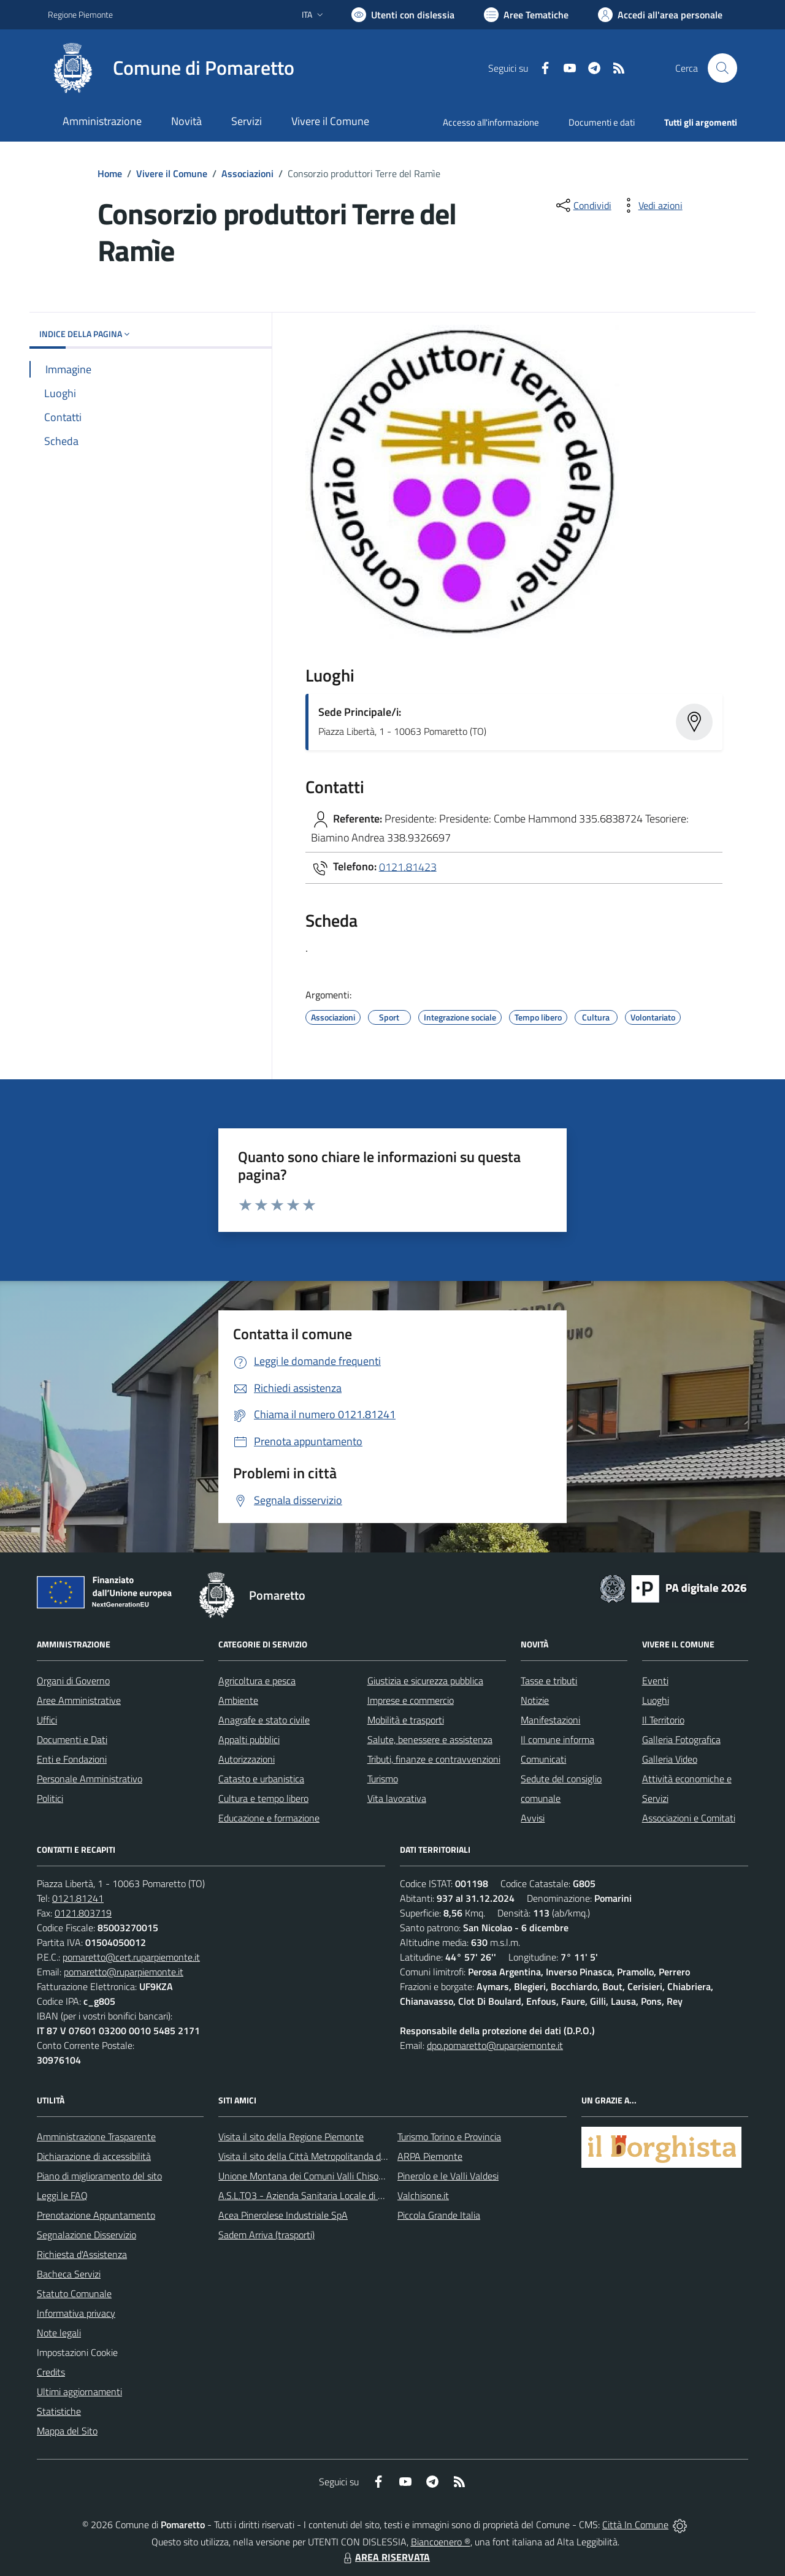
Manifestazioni (550, 1719)
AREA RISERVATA (385, 2557)
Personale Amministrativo (89, 1778)
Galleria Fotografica (681, 1739)
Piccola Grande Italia (438, 2215)
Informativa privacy (76, 2313)
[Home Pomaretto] (171, 68)
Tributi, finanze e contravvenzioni (433, 1759)
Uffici (47, 1719)
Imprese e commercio (410, 1700)
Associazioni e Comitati (688, 1817)
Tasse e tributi (549, 1680)
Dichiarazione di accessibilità (94, 2156)
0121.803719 (83, 1912)
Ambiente (238, 1700)
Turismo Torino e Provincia (449, 2136)
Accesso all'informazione (491, 122)
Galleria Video (669, 1759)
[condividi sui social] (582, 205)
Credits (51, 2372)
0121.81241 (78, 1898)
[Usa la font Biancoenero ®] (403, 14)
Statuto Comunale (74, 2293)
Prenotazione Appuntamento (96, 2215)
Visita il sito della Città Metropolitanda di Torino (313, 2156)
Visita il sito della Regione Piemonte (291, 2136)
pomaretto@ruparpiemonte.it (123, 1971)
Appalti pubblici (249, 1739)
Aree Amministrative (79, 1700)
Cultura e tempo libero (263, 1798)
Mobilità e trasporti (405, 1719)
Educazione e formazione (269, 1817)
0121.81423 (408, 866)
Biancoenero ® (440, 2541)
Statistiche (59, 2411)
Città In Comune (635, 2524)
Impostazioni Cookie (77, 2352)
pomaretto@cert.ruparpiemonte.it (131, 1957)
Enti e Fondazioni (72, 1759)
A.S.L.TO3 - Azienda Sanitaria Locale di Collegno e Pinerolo (337, 2195)
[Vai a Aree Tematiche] (526, 14)
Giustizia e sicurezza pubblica (425, 1680)
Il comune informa (557, 1739)
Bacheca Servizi (69, 2273)
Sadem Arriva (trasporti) (266, 2234)
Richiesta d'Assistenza (82, 2254)
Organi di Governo (73, 1680)
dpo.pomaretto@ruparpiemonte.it (495, 2045)
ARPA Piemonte (429, 2156)
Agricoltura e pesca (257, 1680)
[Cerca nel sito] (722, 68)
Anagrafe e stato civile (264, 1719)
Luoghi (655, 1700)
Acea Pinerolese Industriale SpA (283, 2215)
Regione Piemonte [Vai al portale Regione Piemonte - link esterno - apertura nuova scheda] (80, 14)
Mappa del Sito (67, 2430)
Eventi (655, 1680)
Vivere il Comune (171, 173)
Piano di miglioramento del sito (99, 2175)
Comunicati (543, 1759)
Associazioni (247, 173)
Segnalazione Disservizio (86, 2234)
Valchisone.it (423, 2195)
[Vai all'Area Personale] (660, 14)
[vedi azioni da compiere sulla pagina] (650, 205)
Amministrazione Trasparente (96, 2136)
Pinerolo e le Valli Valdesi (448, 2175)
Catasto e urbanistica (261, 1778)
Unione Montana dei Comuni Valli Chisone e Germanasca (334, 2175)
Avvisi (533, 1817)
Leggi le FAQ (62, 2195)
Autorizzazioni (246, 1759)
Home (110, 173)
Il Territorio (663, 1719)
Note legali (59, 2332)
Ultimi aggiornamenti (79, 2391)
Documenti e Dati (72, 1739)
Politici (50, 1798)
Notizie (535, 1700)
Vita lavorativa (396, 1798)
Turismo (382, 1778)
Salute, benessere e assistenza (429, 1739)
